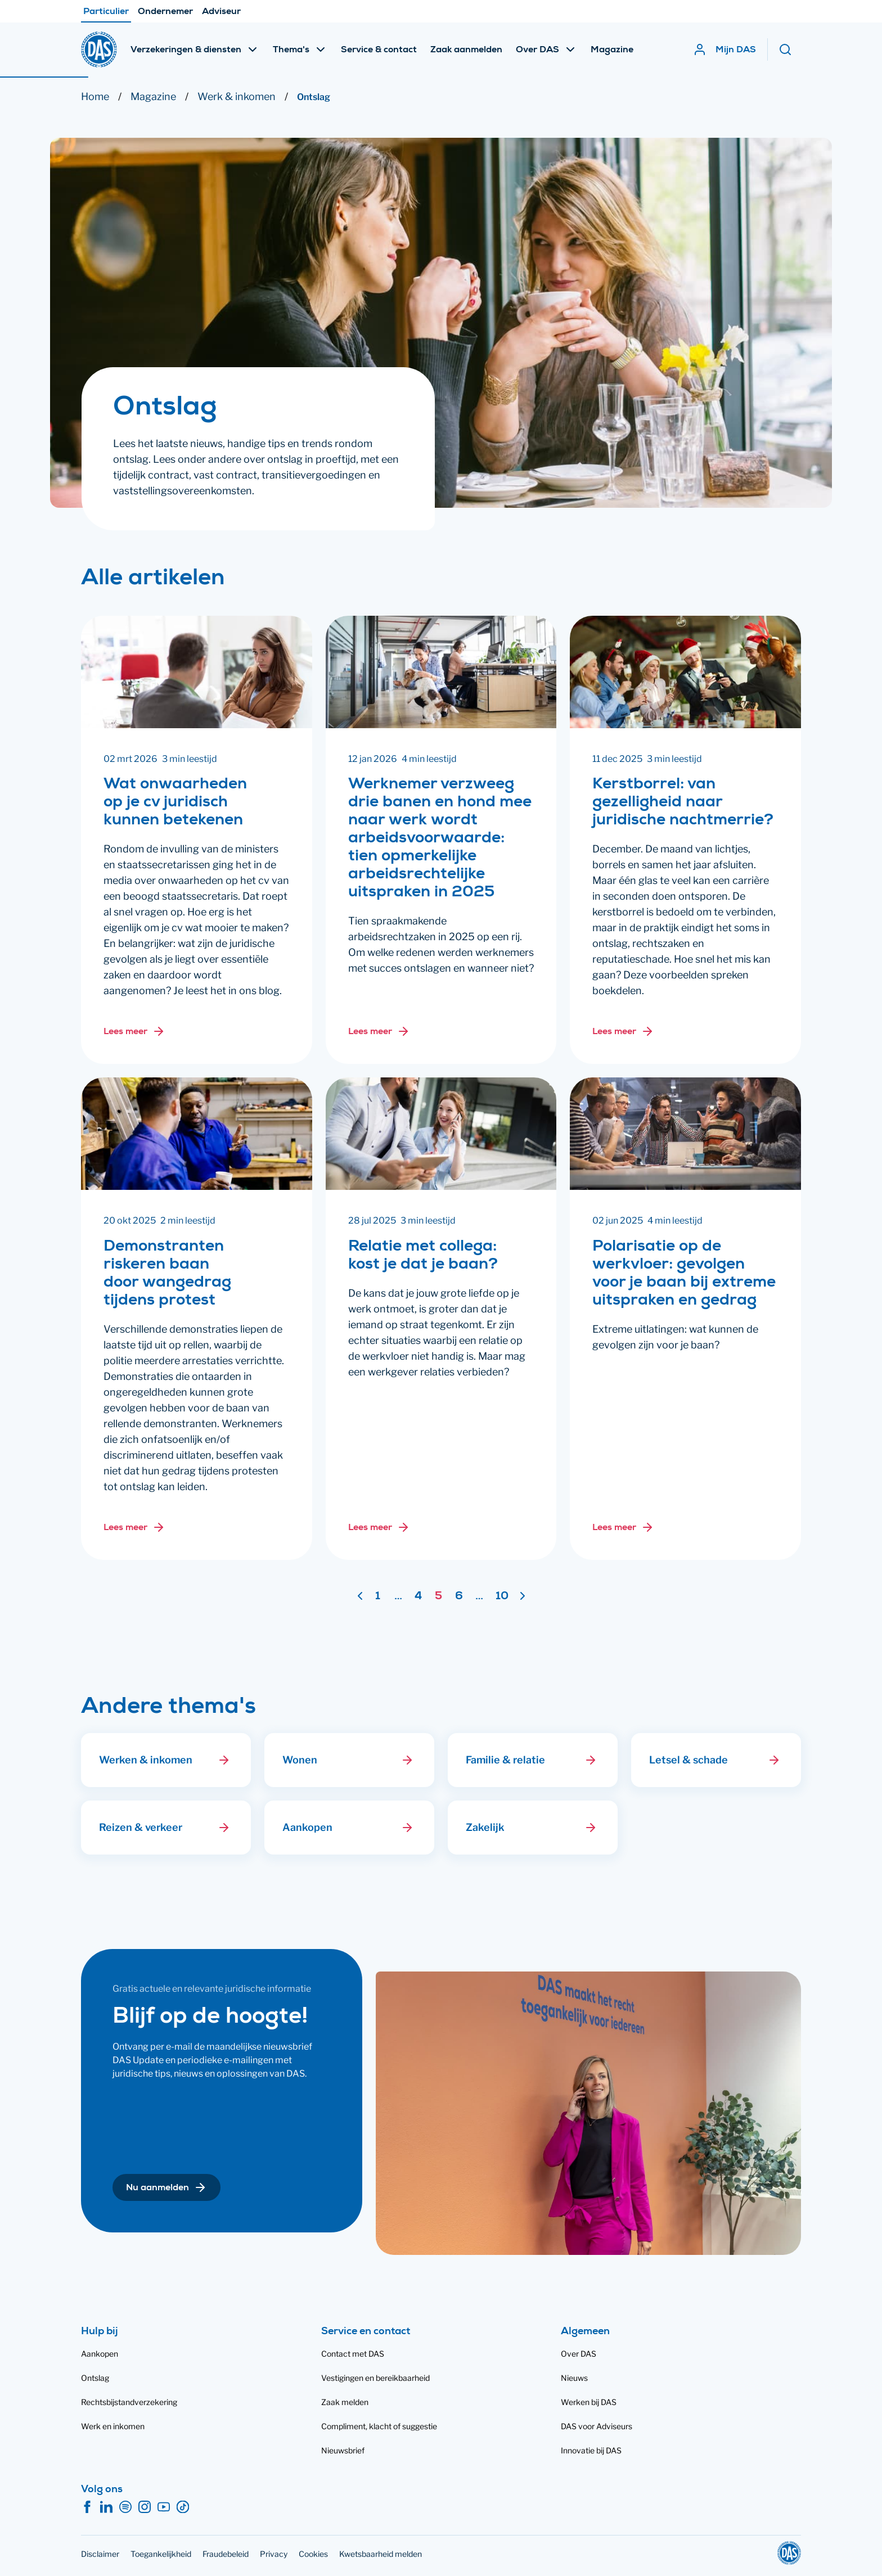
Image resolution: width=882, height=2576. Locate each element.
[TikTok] (183, 2507)
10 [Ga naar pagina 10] (502, 1597)
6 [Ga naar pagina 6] (459, 1597)
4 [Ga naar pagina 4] (418, 1597)
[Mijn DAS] (724, 49)
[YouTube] (164, 2507)
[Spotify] (125, 2507)
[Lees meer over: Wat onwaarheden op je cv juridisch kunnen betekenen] (134, 1031)
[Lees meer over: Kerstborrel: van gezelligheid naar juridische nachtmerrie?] (623, 1031)
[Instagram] (144, 2507)
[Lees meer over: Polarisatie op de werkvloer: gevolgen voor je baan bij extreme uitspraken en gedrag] (623, 1527)
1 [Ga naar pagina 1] (377, 1597)
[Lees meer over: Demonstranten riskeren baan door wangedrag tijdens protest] (134, 1527)
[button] (223, 1760)
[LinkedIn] (106, 2507)
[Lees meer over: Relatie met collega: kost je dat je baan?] (379, 1527)
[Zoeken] (789, 49)
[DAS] (99, 49)
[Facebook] (87, 2507)
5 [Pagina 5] (438, 1597)
